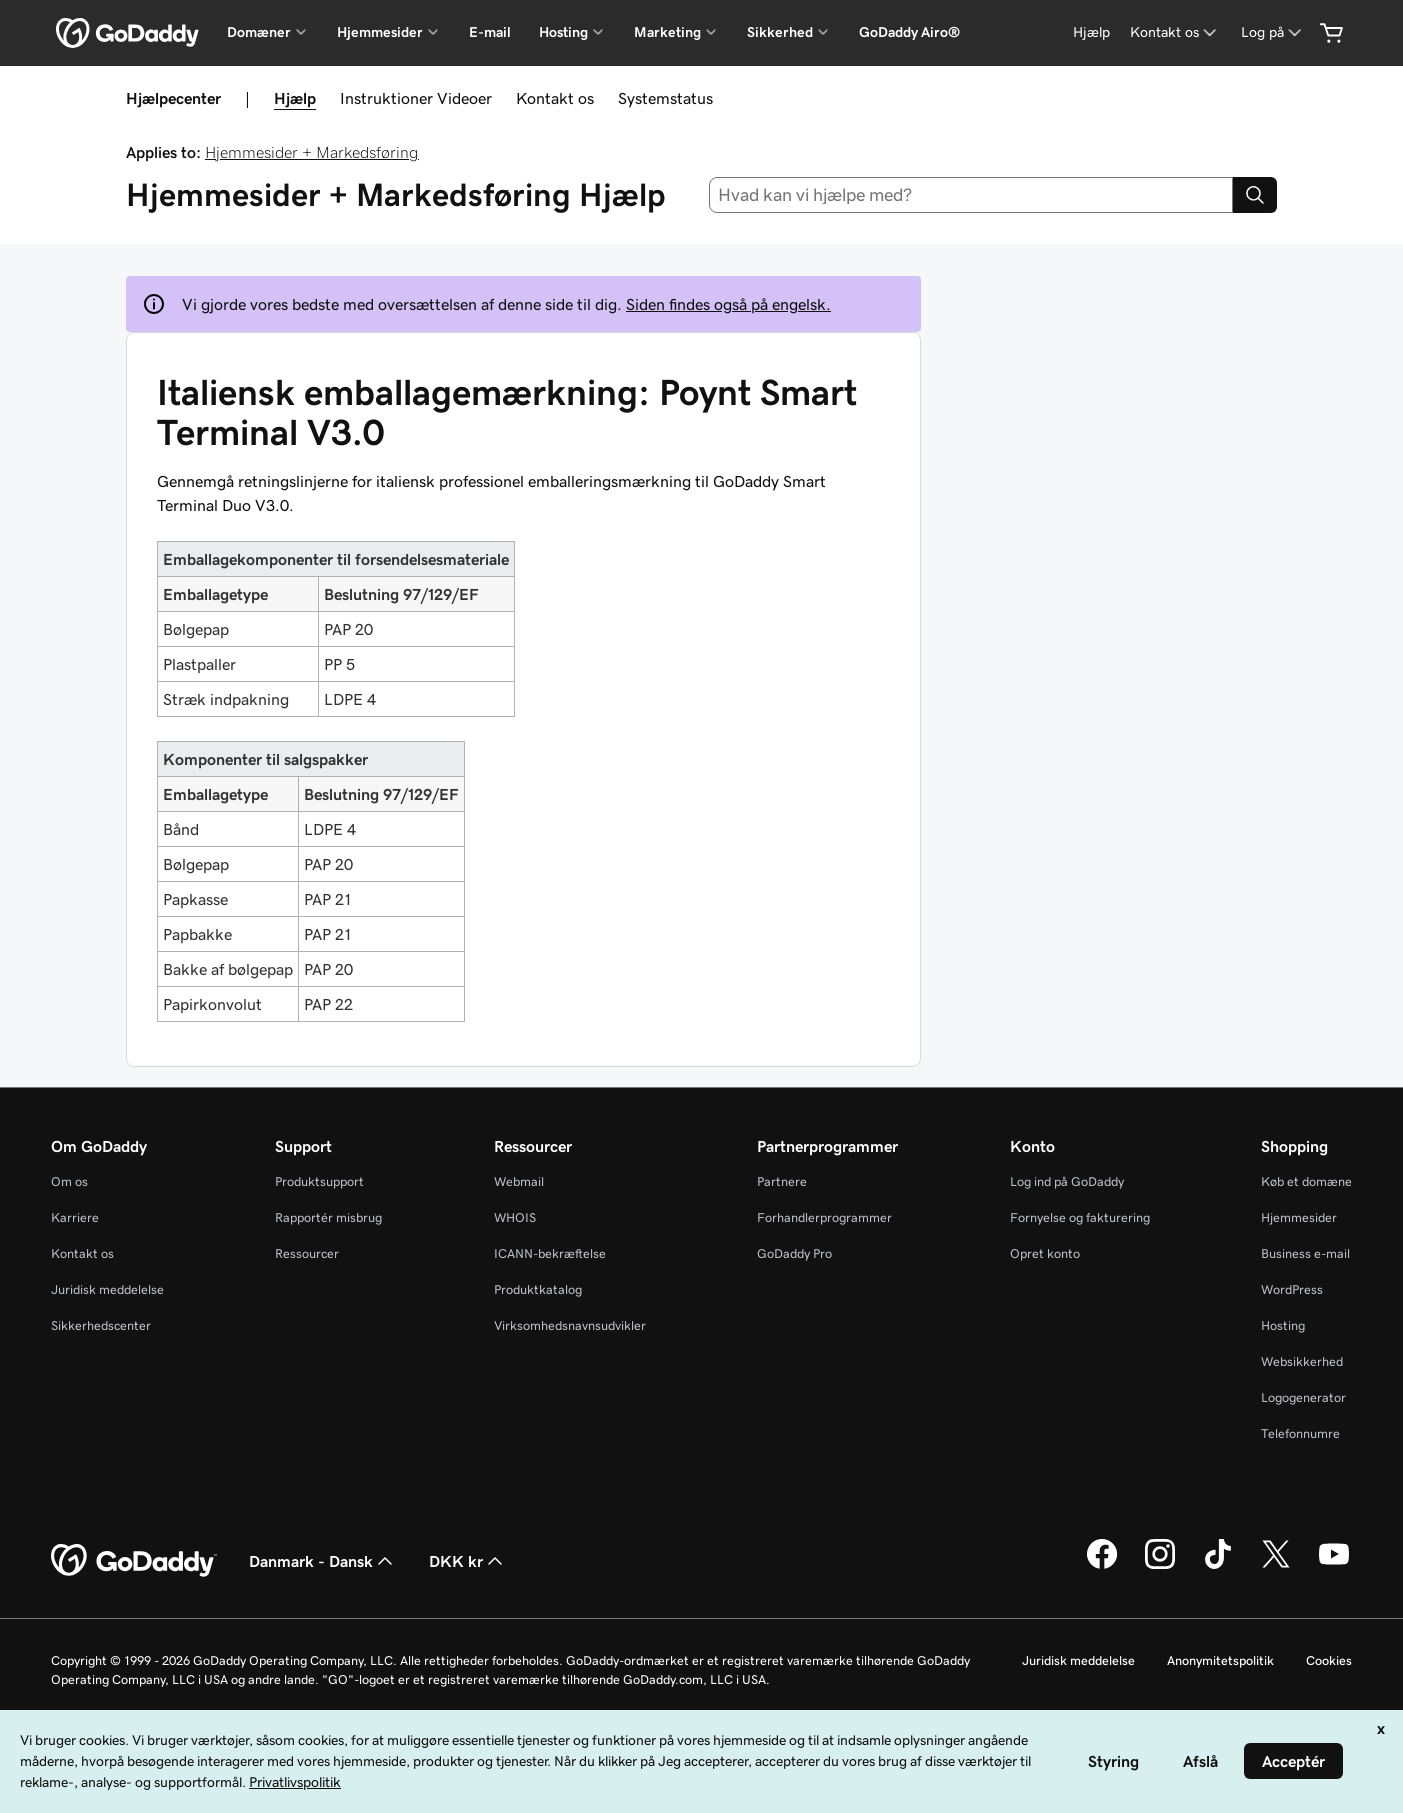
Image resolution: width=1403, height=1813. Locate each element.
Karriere (75, 1217)
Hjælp (295, 98)
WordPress (1292, 1289)
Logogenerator (1303, 1397)
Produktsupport (319, 1181)
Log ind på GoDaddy (1067, 1181)
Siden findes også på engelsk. (728, 304)
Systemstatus (665, 98)
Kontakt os (555, 98)
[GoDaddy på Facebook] (1102, 1566)
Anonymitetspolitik (1220, 1660)
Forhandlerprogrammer (824, 1217)
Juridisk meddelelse (107, 1289)
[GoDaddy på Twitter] (1276, 1566)
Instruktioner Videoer (416, 98)
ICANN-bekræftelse (550, 1253)
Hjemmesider (1299, 1217)
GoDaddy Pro (794, 1253)
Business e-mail (1305, 1253)
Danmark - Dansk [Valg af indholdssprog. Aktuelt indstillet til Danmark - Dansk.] (323, 1561)
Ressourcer (307, 1253)
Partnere (782, 1181)
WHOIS (515, 1217)
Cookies (1329, 1660)
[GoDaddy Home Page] (134, 1561)
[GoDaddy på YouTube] (1334, 1566)
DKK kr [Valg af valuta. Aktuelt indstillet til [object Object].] (468, 1561)
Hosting (1283, 1325)
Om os (69, 1181)
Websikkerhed (1302, 1361)
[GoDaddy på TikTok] (1218, 1566)
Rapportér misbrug (328, 1217)
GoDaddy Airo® (909, 32)
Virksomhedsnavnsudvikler (570, 1325)
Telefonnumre (1300, 1433)
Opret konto (1045, 1253)
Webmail (519, 1181)
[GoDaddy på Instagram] (1160, 1566)
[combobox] (971, 195)
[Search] (1255, 195)
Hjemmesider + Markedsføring (312, 152)
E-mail (490, 32)
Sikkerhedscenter (101, 1325)
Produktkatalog (538, 1289)
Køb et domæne (1306, 1181)
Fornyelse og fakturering (1080, 1217)
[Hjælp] (1091, 32)
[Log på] (1273, 32)
